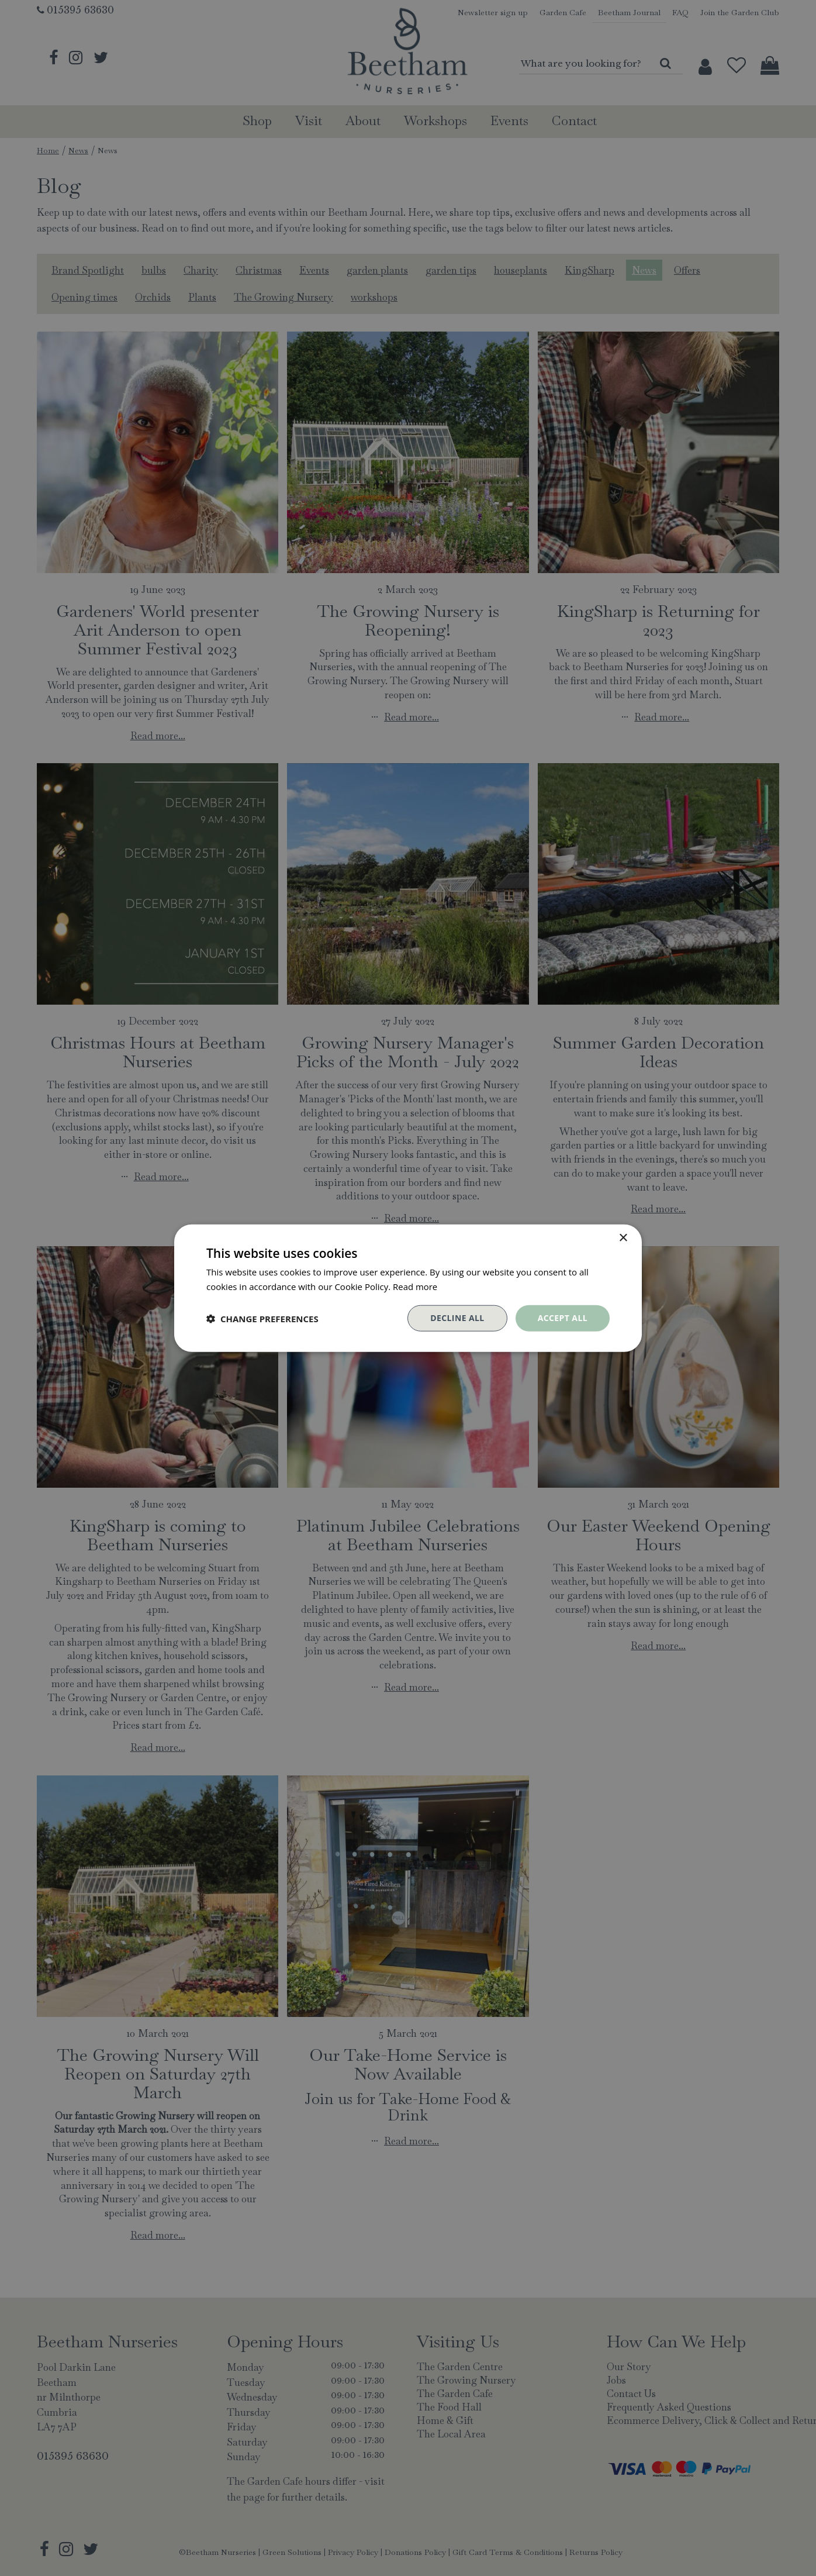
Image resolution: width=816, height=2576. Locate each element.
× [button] (622, 1237)
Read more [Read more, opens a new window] (415, 1286)
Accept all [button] (562, 1317)
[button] (262, 1318)
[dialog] (408, 1288)
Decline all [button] (457, 1317)
